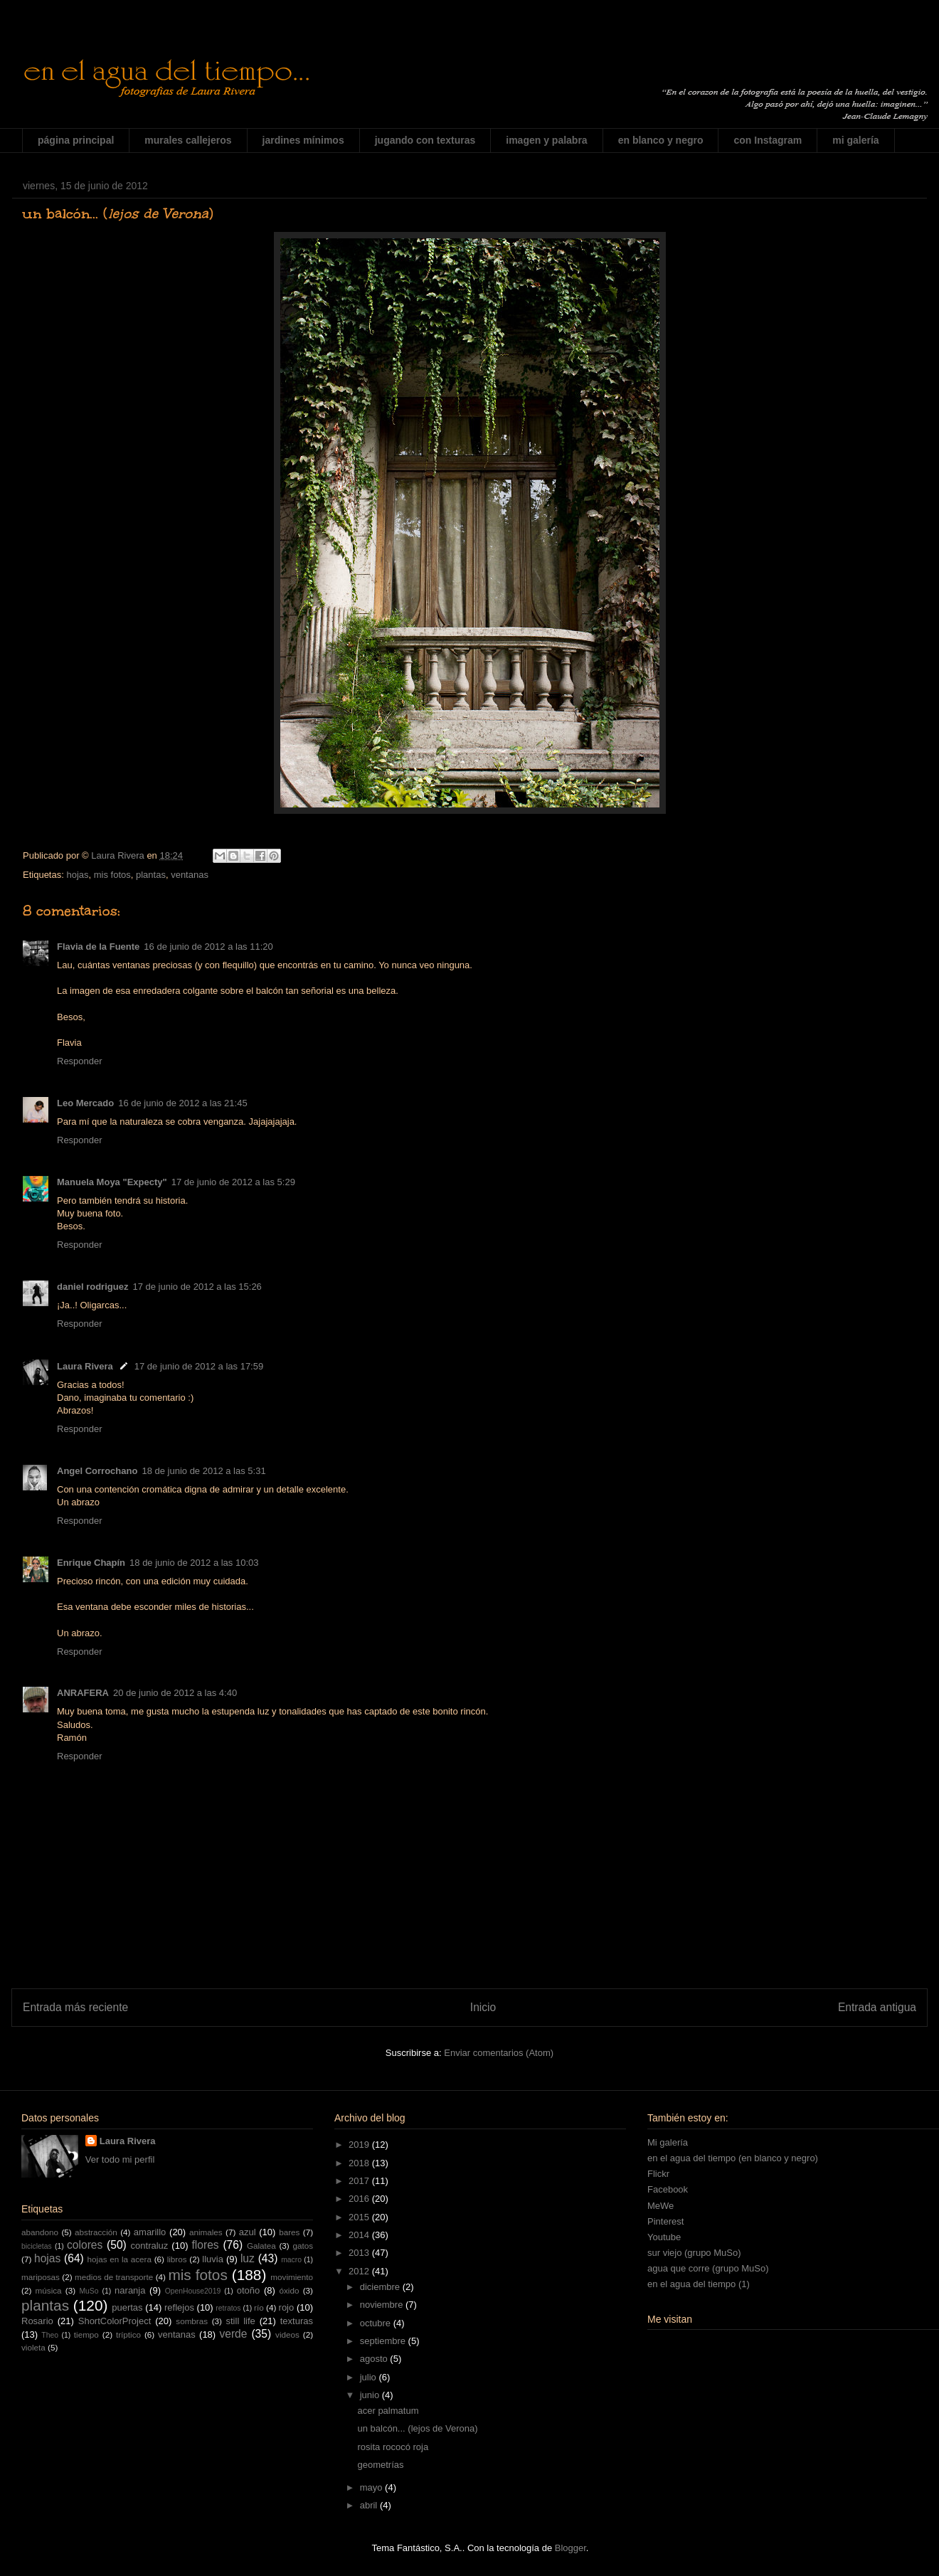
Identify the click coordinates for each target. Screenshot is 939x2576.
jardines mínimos (303, 140)
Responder (79, 1061)
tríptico (128, 2334)
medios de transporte (114, 2276)
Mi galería (667, 2142)
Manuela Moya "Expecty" (112, 1182)
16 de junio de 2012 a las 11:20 (208, 946)
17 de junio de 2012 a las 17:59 (198, 1366)
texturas (296, 2321)
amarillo (150, 2232)
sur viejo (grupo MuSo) (694, 2252)
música (49, 2290)
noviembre (382, 2304)
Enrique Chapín (91, 1562)
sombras (192, 2321)
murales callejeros (187, 140)
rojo (287, 2307)
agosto (375, 2358)
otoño (248, 2290)
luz (247, 2258)
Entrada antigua (877, 2007)
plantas (151, 874)
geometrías (380, 2464)
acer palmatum (387, 2410)
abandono (39, 2232)
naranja (130, 2290)
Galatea (261, 2245)
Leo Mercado (85, 1103)
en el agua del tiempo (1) (698, 2284)
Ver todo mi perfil (120, 2159)
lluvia (212, 2259)
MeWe (660, 2205)
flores (205, 2245)
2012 (360, 2271)
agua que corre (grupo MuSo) (708, 2268)
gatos (302, 2245)
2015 (360, 2217)
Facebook (667, 2189)
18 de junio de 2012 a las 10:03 (193, 1562)
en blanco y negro (661, 140)
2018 (360, 2163)
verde (233, 2334)
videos (287, 2334)
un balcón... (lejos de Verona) (417, 2428)
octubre (376, 2323)
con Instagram (767, 140)
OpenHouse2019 (193, 2291)
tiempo (86, 2334)
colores (84, 2245)
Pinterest (665, 2221)
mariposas (40, 2276)
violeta (33, 2347)
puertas (127, 2307)
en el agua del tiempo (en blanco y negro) (732, 2158)
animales (206, 2232)
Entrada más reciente (75, 2007)
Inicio (483, 2007)
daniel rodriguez (92, 1286)
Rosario (37, 2321)
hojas (77, 874)
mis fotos (112, 874)
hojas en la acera (119, 2259)
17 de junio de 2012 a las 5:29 (233, 1182)
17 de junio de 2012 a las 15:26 (196, 1286)
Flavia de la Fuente (98, 946)
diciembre (381, 2286)
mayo (372, 2487)
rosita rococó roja (392, 2447)
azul (247, 2232)
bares (289, 2232)
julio (369, 2377)
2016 (360, 2198)
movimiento (291, 2276)
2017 (360, 2180)
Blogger (570, 2548)
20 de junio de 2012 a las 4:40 (175, 1692)
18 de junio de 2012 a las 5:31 (203, 1470)
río (259, 2307)
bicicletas (36, 2246)
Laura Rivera (85, 1366)
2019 (360, 2144)
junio (371, 2395)
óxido (289, 2290)
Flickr (658, 2173)
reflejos (179, 2307)
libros (177, 2259)
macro (291, 2260)
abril (370, 2505)
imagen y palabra (546, 140)
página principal (76, 140)
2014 (360, 2235)
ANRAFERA (83, 1692)
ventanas (189, 874)
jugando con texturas (425, 140)
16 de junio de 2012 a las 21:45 (182, 1103)
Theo (49, 2335)
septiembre (384, 2341)
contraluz (150, 2245)
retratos (228, 2308)
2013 (360, 2252)
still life (240, 2321)
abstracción (96, 2232)
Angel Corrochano (97, 1470)
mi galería (855, 140)
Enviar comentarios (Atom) (498, 2052)
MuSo (88, 2291)
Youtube (664, 2237)
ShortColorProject (115, 2321)
